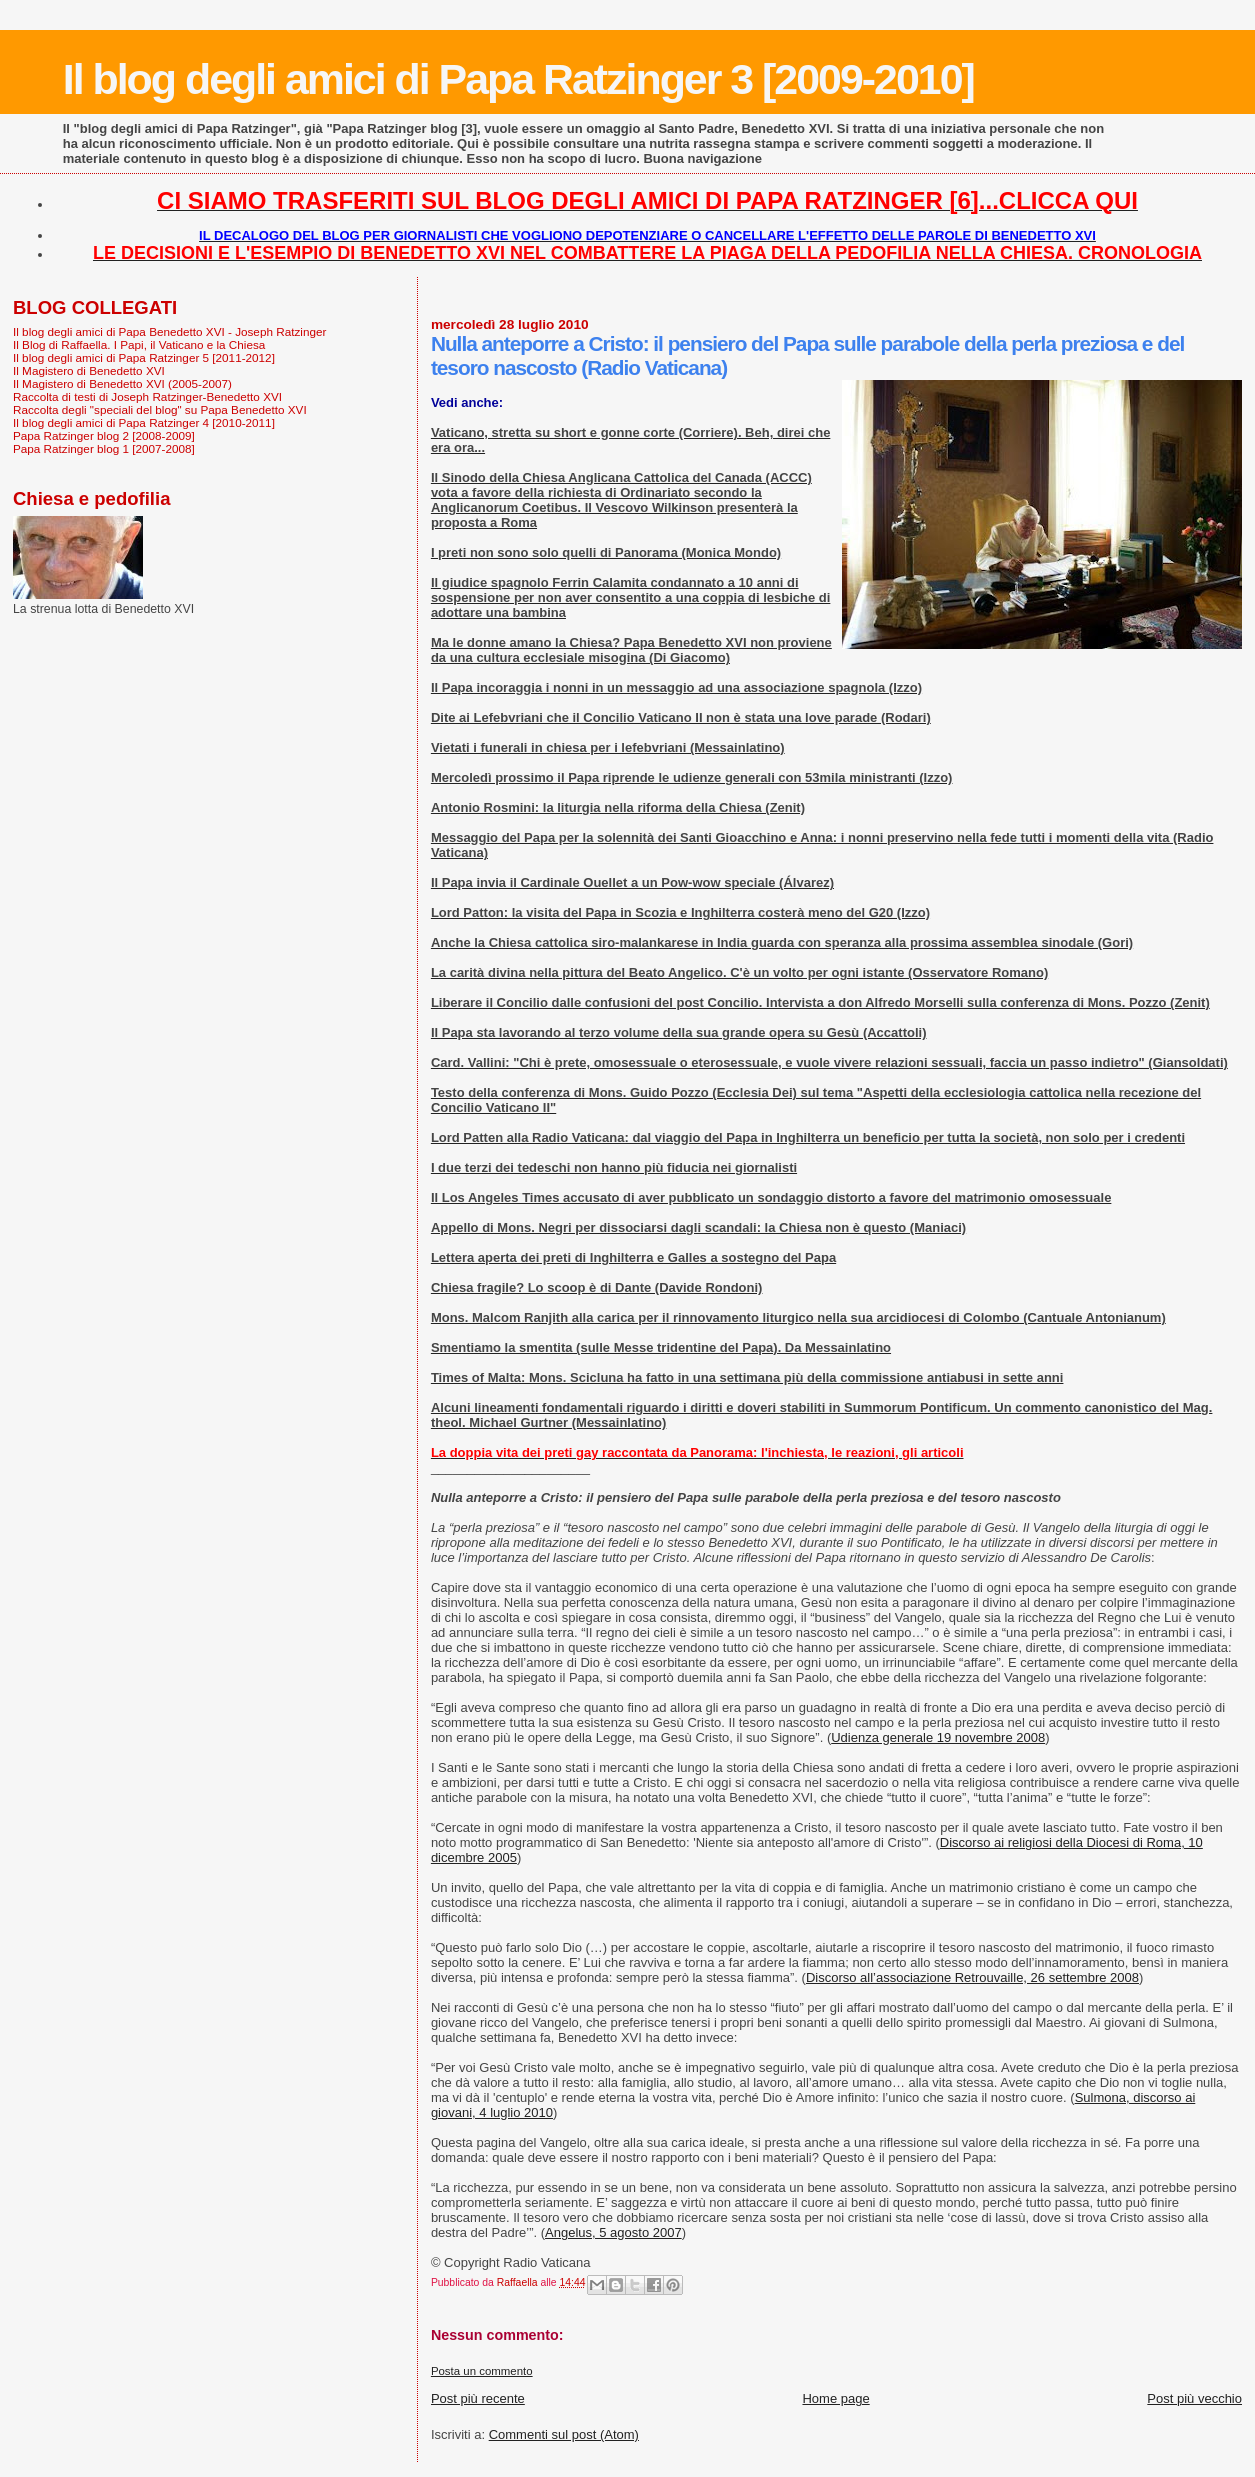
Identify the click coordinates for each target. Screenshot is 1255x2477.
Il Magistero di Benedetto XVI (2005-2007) (122, 383)
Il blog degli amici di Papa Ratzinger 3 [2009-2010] (518, 79)
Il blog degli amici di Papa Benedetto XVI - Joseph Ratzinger (169, 331)
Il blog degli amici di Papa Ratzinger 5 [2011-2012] (144, 357)
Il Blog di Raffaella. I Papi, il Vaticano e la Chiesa (139, 344)
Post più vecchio (1194, 2398)
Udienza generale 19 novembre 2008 (938, 1737)
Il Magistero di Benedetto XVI (89, 370)
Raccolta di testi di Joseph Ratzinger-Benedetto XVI (147, 396)
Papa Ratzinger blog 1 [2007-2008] (104, 448)
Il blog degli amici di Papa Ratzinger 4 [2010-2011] (144, 422)
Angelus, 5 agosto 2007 (613, 2232)
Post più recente (478, 2398)
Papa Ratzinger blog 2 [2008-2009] (104, 435)
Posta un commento (482, 2371)
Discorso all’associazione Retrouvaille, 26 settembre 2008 (972, 1977)
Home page (835, 2398)
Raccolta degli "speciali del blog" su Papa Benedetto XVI (160, 409)
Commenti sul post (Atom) (564, 2434)
